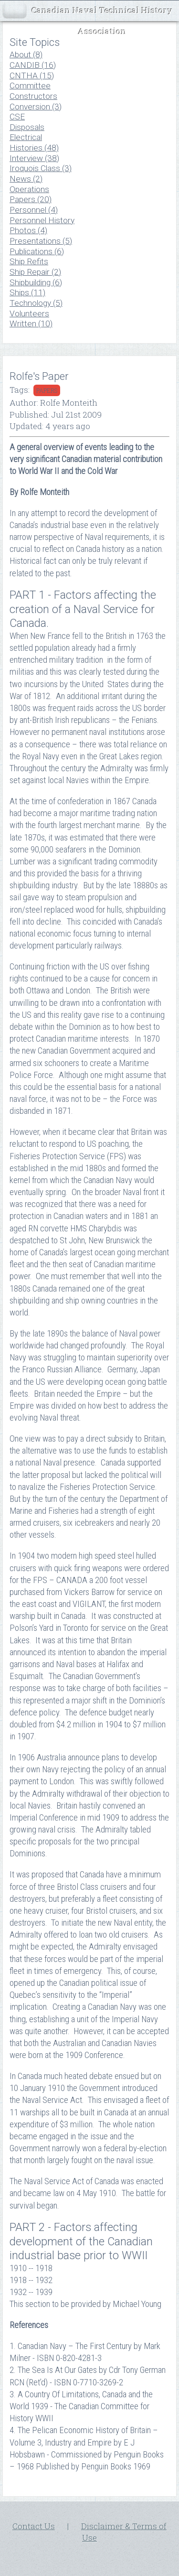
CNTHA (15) (32, 75)
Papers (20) (31, 199)
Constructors (33, 96)
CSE (17, 116)
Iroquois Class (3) (41, 168)
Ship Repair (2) (35, 272)
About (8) (26, 54)
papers (46, 390)
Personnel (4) (34, 210)
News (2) (26, 178)
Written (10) (31, 323)
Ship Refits (29, 261)
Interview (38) (34, 158)
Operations (29, 189)
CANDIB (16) (33, 65)
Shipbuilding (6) (36, 282)
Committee (30, 85)
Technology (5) (36, 303)
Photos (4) (28, 230)
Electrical (26, 137)
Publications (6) (37, 251)
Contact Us (33, 2526)
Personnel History (42, 220)
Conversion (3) (36, 106)
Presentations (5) (41, 241)
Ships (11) (27, 292)
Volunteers (29, 313)
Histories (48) (34, 147)
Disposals (27, 127)
